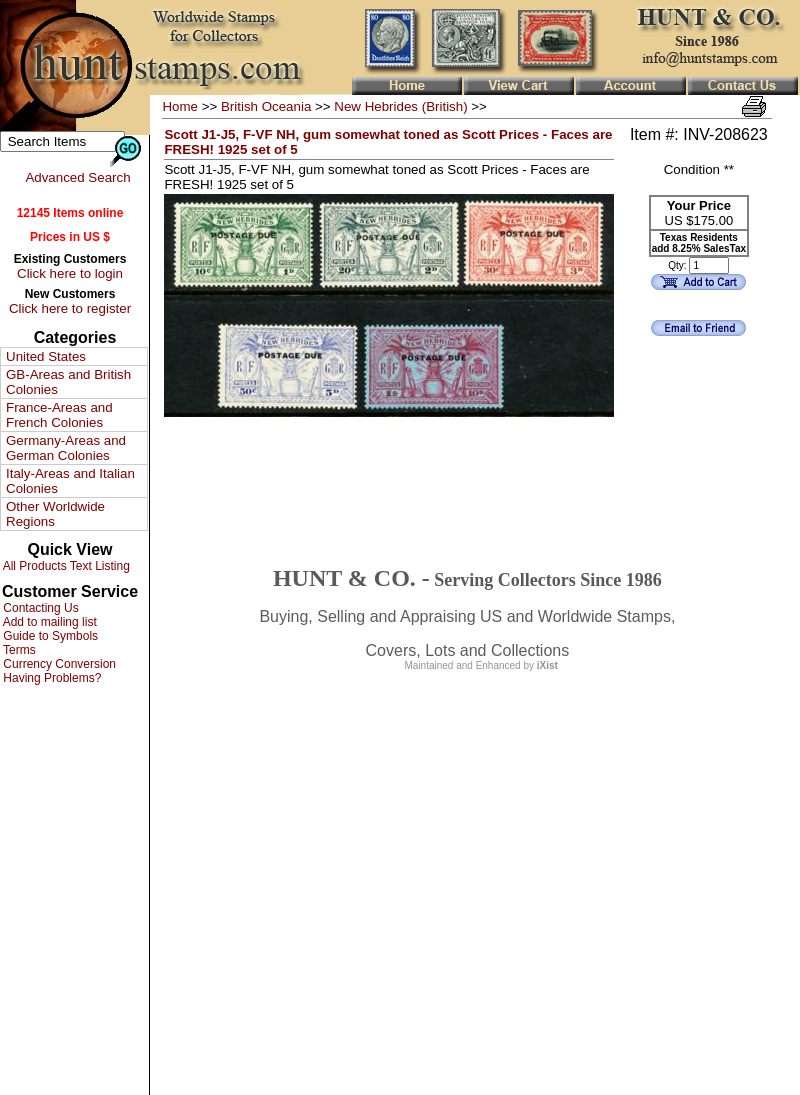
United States (46, 356)
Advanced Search (77, 177)
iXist (547, 665)
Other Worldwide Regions (55, 514)
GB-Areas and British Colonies (68, 382)
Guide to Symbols (49, 636)
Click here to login (70, 273)
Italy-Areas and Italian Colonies (70, 481)
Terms (18, 650)
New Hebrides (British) (400, 106)
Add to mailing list (48, 622)
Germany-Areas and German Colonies (66, 448)
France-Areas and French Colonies (59, 415)
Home (180, 106)
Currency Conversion (58, 664)
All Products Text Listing (65, 566)
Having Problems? (50, 678)
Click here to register (70, 308)
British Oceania (266, 106)
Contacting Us (39, 608)
